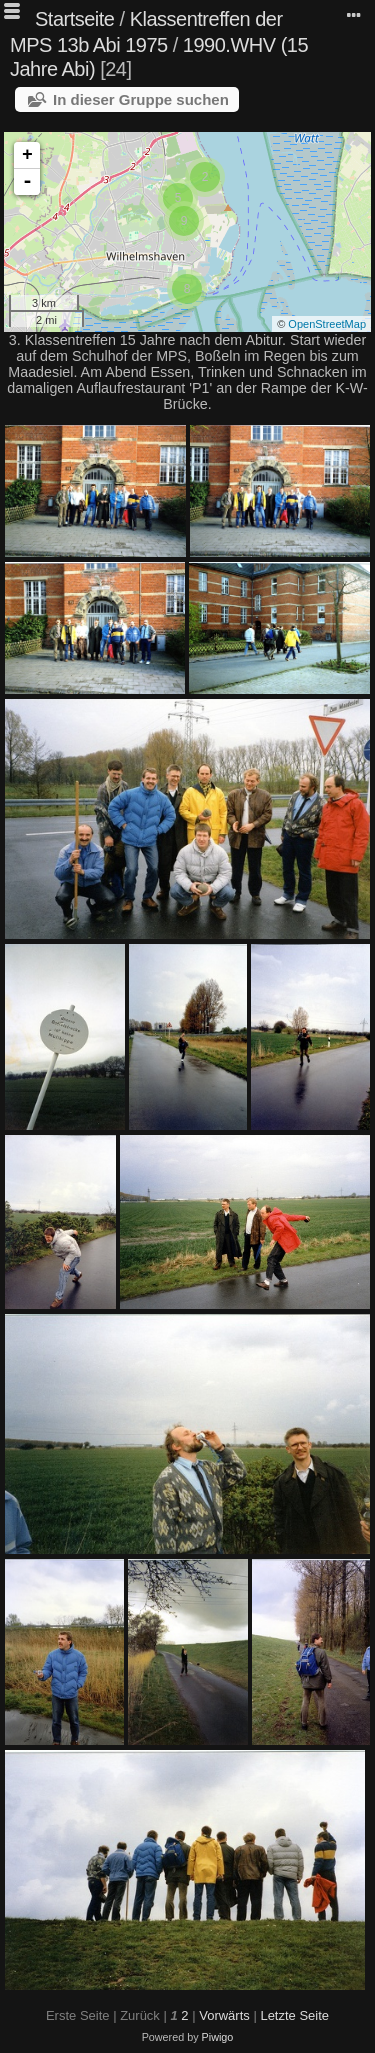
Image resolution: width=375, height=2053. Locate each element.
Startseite (74, 19)
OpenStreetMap (327, 324)
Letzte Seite (294, 2015)
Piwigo (218, 2037)
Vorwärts (224, 2015)
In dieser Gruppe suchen (141, 99)
